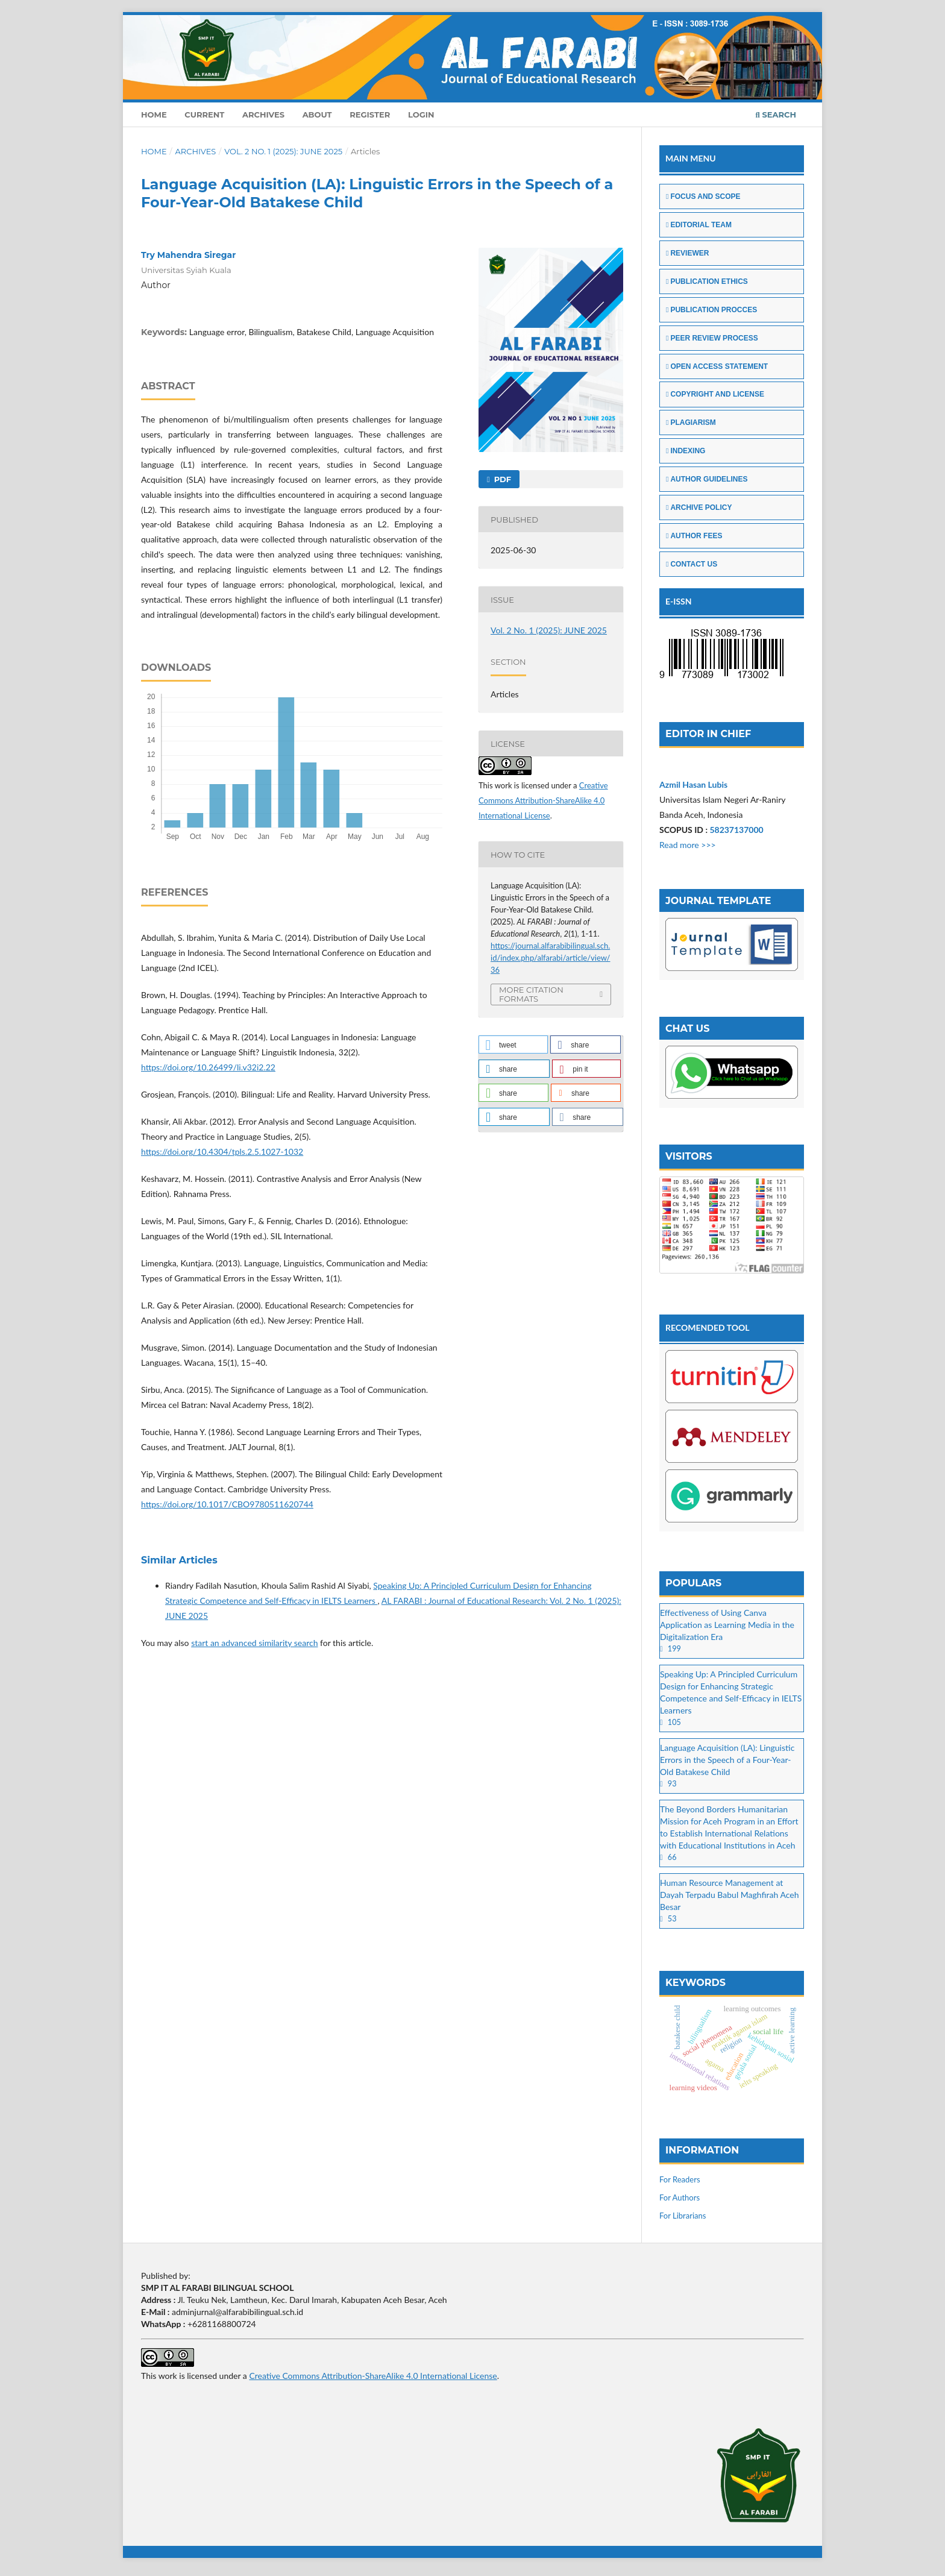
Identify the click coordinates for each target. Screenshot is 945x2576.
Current (204, 114)
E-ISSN (678, 601)
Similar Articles (179, 1560)
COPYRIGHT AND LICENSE (715, 394)
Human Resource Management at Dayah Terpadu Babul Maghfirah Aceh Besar (729, 1894)
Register (370, 114)
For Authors (679, 2197)
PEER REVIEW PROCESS (712, 338)
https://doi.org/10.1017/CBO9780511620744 (227, 1504)
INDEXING (685, 451)
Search (776, 114)
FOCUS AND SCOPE (703, 196)
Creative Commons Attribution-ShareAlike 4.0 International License (543, 800)
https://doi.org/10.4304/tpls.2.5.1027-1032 (222, 1151)
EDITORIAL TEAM (699, 225)
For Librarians (682, 2215)
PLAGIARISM (691, 422)
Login (421, 114)
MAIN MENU (690, 158)
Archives (263, 114)
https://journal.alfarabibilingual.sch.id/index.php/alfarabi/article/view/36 (551, 958)
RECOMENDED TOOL (707, 1327)
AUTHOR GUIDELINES (706, 479)
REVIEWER (687, 253)
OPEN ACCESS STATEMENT (717, 366)
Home (154, 114)
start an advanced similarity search (254, 1643)
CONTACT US (691, 564)
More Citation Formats (531, 994)
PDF (501, 479)
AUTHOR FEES (694, 536)
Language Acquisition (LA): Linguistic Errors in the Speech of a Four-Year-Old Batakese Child (727, 1759)
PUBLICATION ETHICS (707, 281)
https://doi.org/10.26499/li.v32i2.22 (208, 1067)
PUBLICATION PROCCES (711, 310)
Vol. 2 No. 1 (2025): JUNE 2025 (283, 151)
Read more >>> (687, 845)
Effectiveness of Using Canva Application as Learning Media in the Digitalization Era (727, 1624)
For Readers (679, 2179)
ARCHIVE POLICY (699, 507)
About (317, 114)
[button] (513, 1044)
